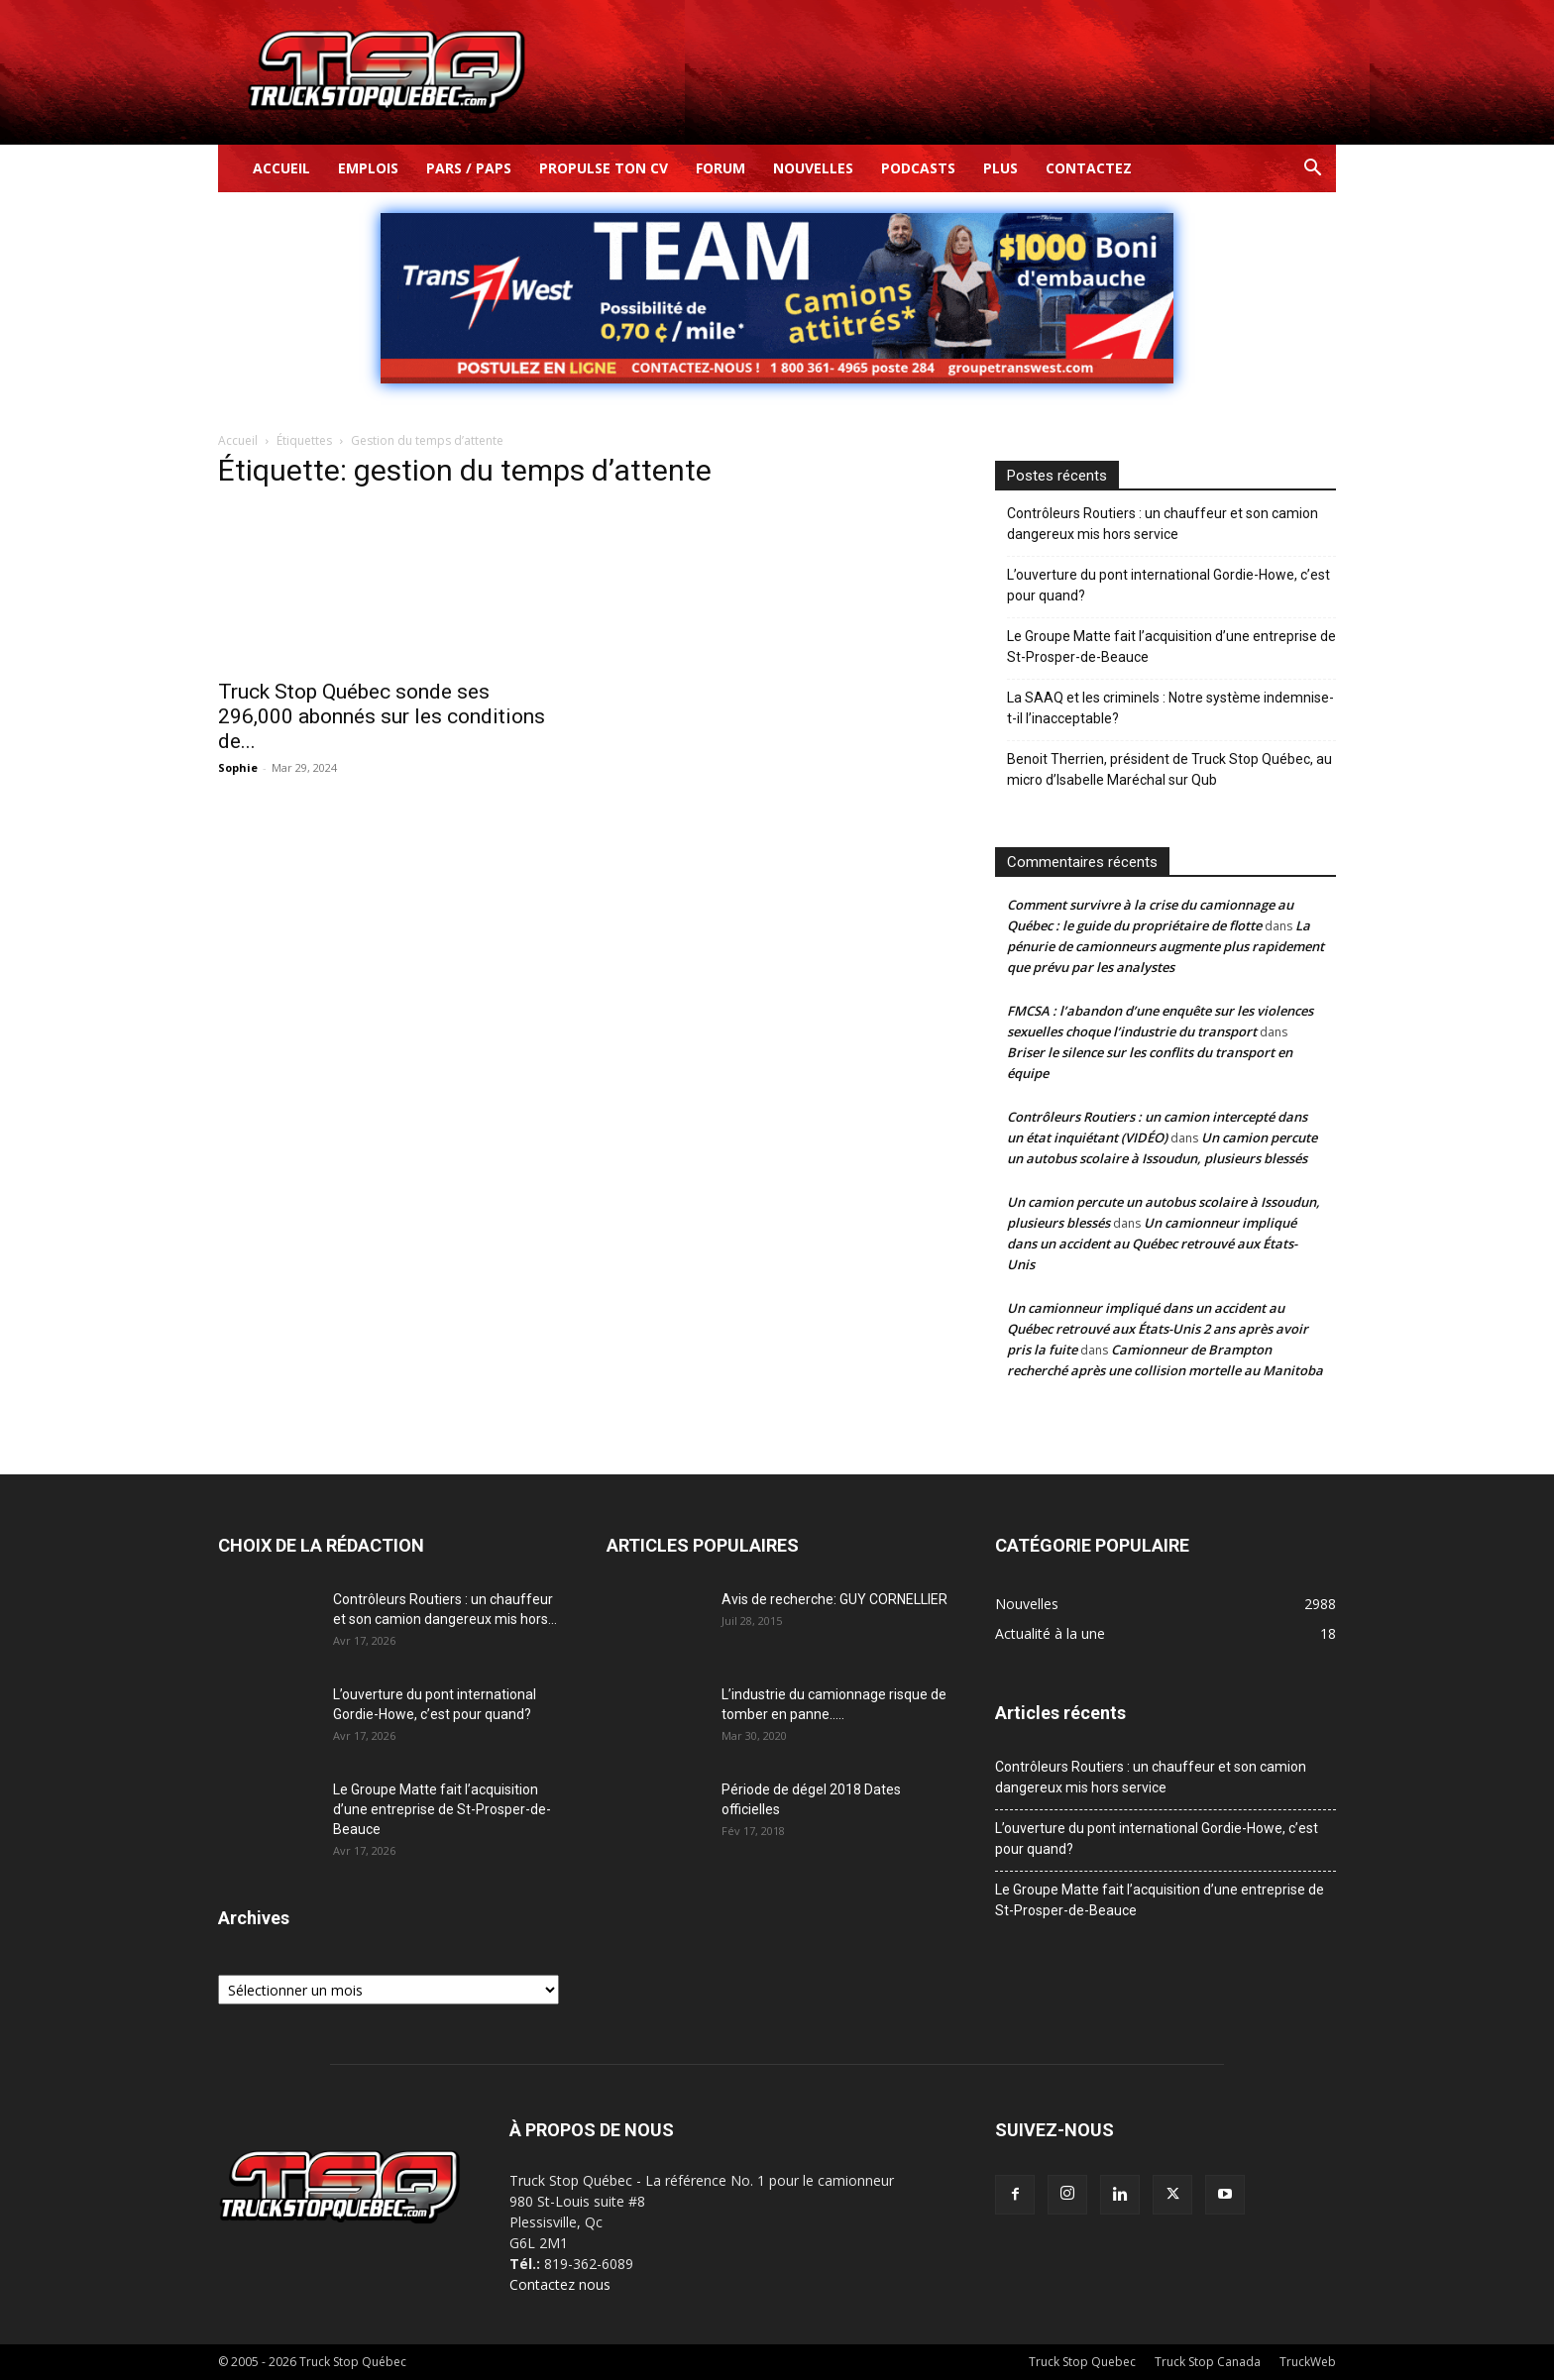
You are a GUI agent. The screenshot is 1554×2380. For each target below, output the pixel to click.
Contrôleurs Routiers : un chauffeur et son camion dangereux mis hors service (1162, 523)
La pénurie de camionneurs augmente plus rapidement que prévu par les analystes (1165, 946)
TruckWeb (1307, 2361)
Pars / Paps (468, 168)
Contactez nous (559, 2284)
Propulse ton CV (603, 168)
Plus (1000, 168)
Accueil (281, 168)
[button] (1312, 170)
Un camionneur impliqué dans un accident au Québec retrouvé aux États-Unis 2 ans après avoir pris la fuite (1157, 1328)
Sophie (238, 767)
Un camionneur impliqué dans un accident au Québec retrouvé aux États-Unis (1152, 1243)
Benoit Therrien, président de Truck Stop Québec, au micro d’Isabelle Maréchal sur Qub (1169, 769)
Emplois (368, 168)
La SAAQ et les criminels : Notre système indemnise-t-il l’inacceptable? (1170, 708)
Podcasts (918, 168)
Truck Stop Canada (1208, 2361)
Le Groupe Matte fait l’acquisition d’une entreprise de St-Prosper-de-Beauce (1171, 646)
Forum (720, 168)
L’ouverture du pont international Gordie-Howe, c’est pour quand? (1168, 585)
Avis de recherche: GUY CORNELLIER (834, 1599)
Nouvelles (813, 168)
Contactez (1089, 168)
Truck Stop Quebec (1082, 2361)
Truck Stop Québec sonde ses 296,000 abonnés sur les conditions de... (381, 716)
